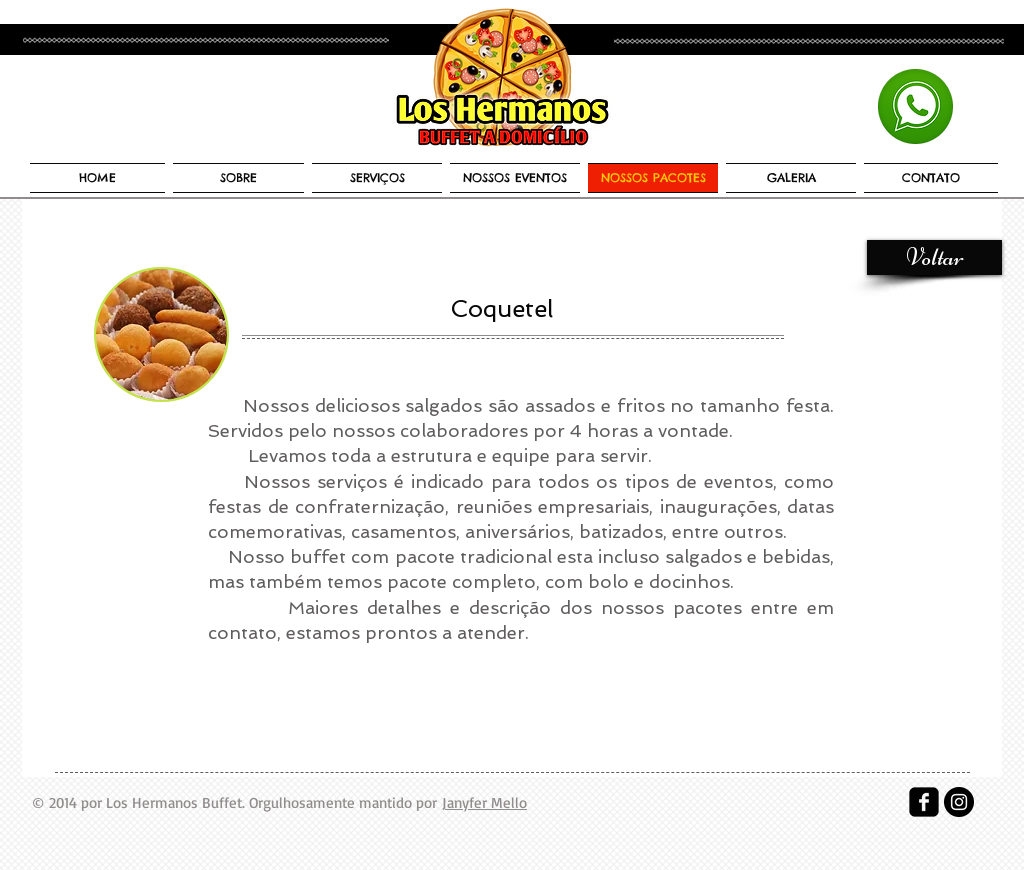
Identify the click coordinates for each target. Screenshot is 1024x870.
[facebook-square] (924, 802)
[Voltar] (934, 257)
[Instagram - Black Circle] (959, 802)
